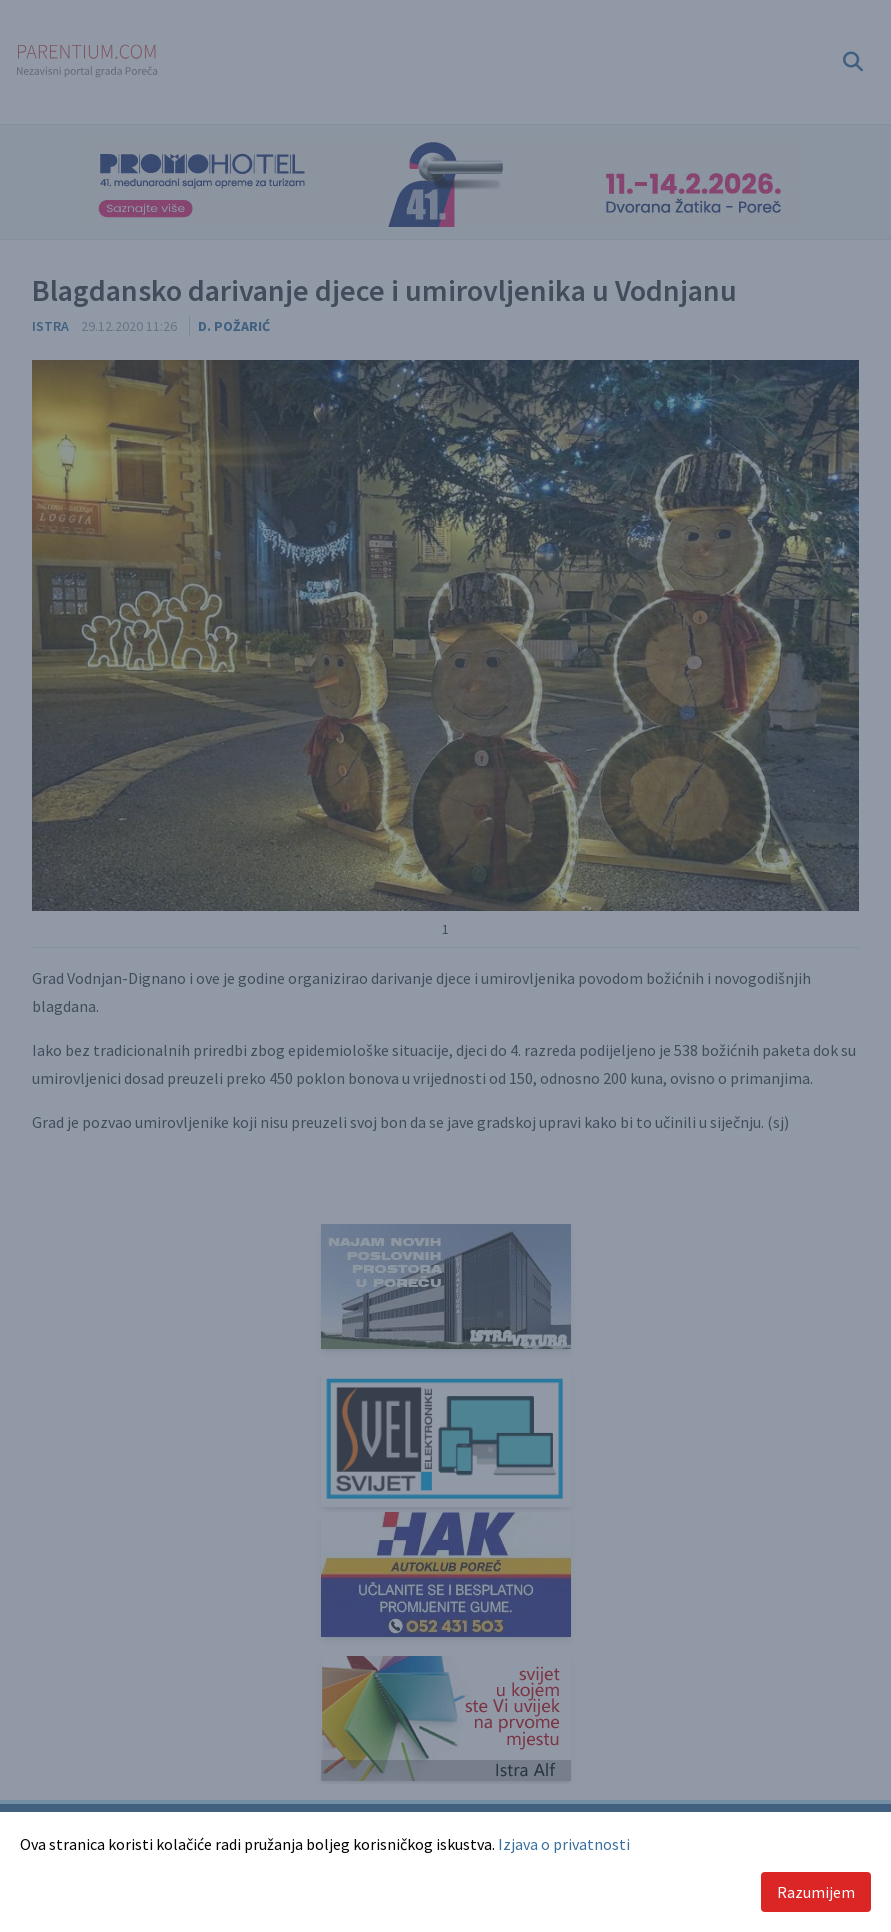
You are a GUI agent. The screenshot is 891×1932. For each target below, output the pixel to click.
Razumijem (816, 1892)
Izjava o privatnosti (564, 1844)
